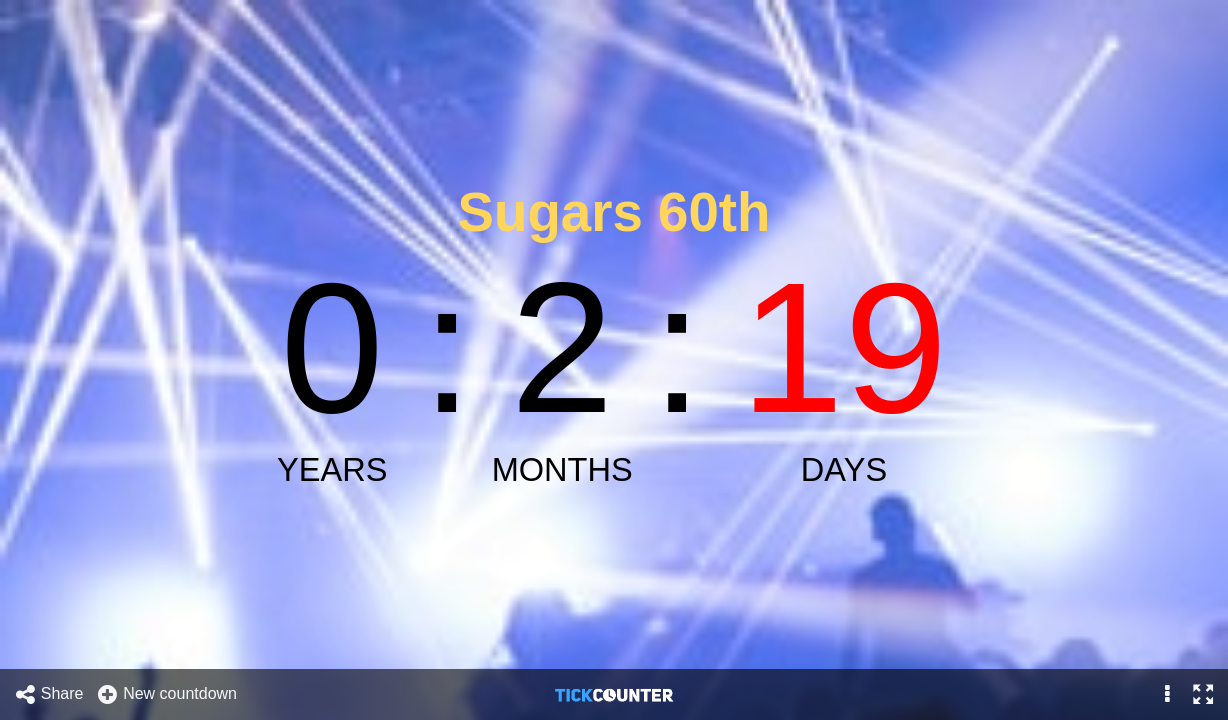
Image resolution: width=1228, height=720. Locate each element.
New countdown (166, 694)
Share (49, 694)
